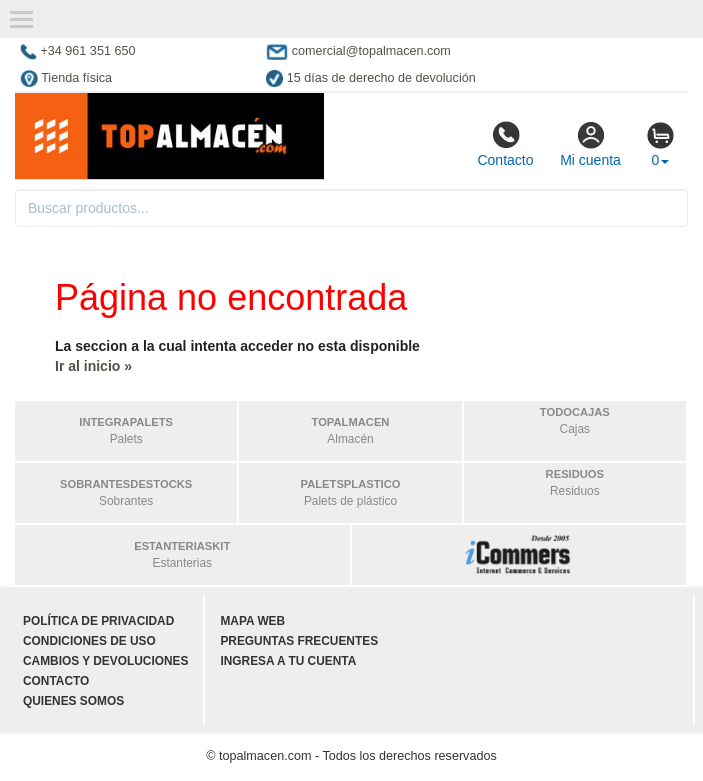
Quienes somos (73, 701)
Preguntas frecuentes (299, 641)
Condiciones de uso (89, 641)
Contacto (505, 144)
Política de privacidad (98, 621)
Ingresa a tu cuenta (288, 661)
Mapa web (252, 621)
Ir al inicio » (93, 366)
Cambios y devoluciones (105, 661)
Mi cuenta (590, 144)
